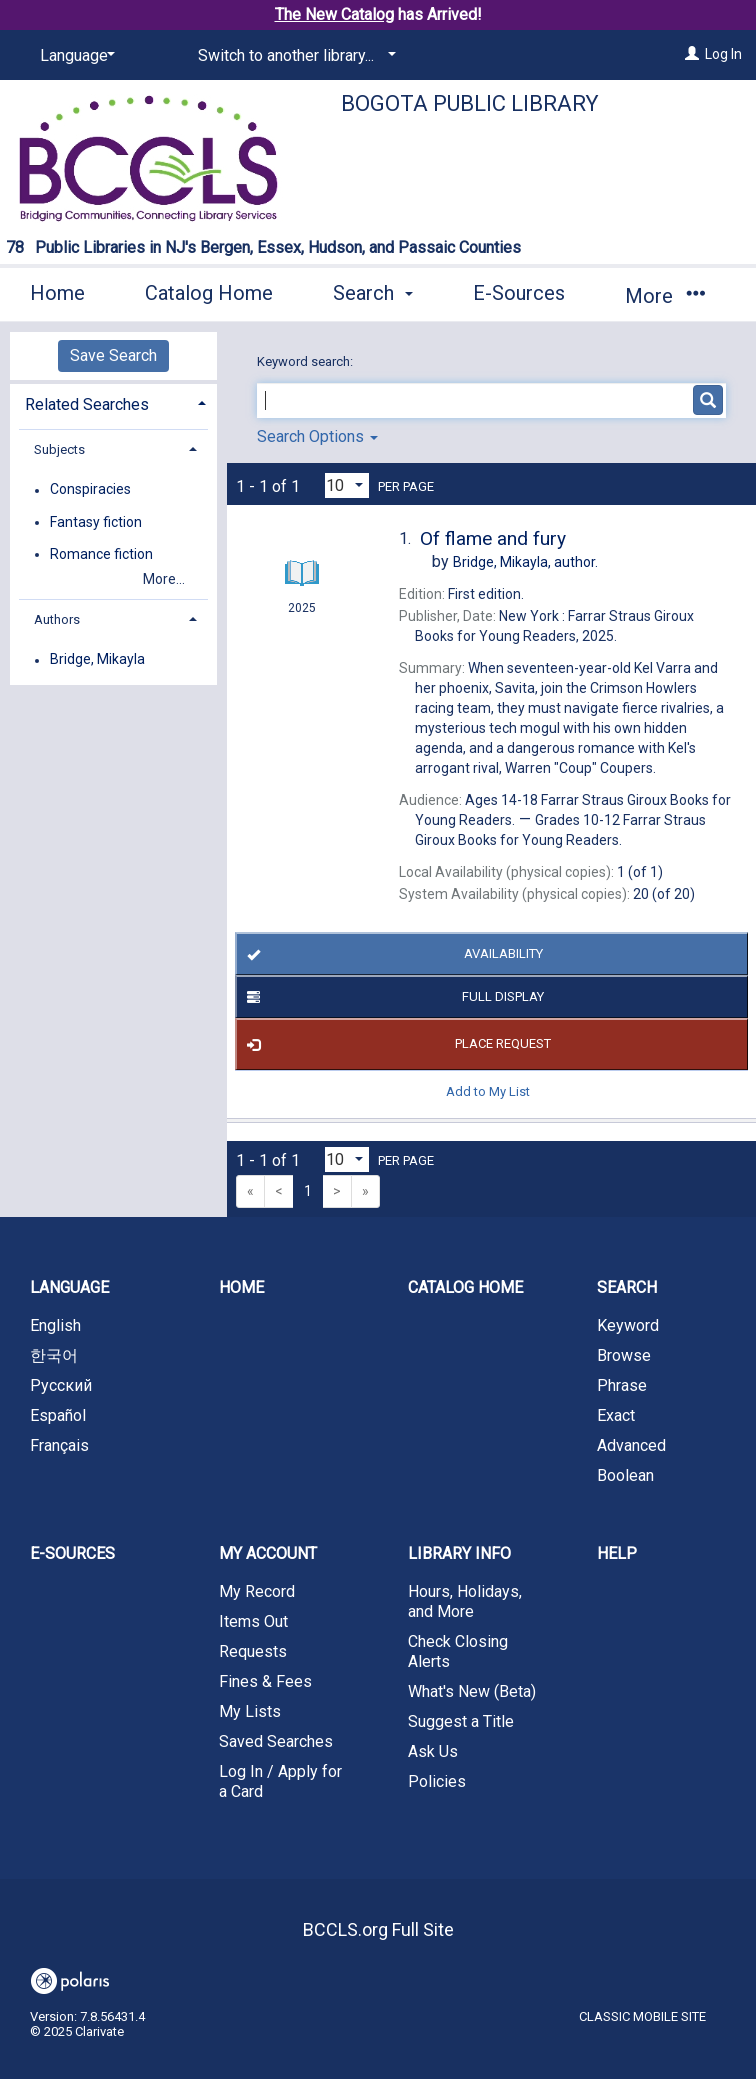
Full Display (393, 997)
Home (57, 293)
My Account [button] (268, 1553)
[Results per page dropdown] (347, 485)
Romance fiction (101, 554)
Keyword (628, 1325)
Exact (616, 1415)
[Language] (74, 56)
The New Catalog (334, 14)
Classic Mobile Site (642, 2016)
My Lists (250, 1711)
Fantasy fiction (96, 522)
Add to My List (488, 1091)
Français (59, 1445)
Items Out (253, 1621)
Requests (253, 1651)
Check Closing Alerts (458, 1651)
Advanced (631, 1445)
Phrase (622, 1385)
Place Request (396, 1045)
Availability (392, 954)
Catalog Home (209, 293)
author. (525, 562)
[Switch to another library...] (293, 56)
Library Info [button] (459, 1553)
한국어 (54, 1355)
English (55, 1325)
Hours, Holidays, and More (465, 1601)
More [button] (664, 296)
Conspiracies (90, 490)
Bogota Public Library (470, 103)
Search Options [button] (317, 436)
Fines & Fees (265, 1681)
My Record (257, 1591)
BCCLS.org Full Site (378, 1929)
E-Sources (519, 293)
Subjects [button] (59, 449)
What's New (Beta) (472, 1691)
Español (58, 1415)
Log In (723, 54)
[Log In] (692, 54)
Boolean (625, 1475)
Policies (437, 1781)
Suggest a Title (461, 1721)
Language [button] (69, 1287)
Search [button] (373, 293)
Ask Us (433, 1751)
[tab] (113, 402)
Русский (61, 1385)
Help (617, 1553)
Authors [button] (57, 619)
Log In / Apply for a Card (280, 1781)
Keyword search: (306, 361)
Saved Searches (276, 1741)
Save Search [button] (113, 355)
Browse (624, 1355)
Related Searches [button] (87, 404)
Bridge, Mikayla (97, 660)
